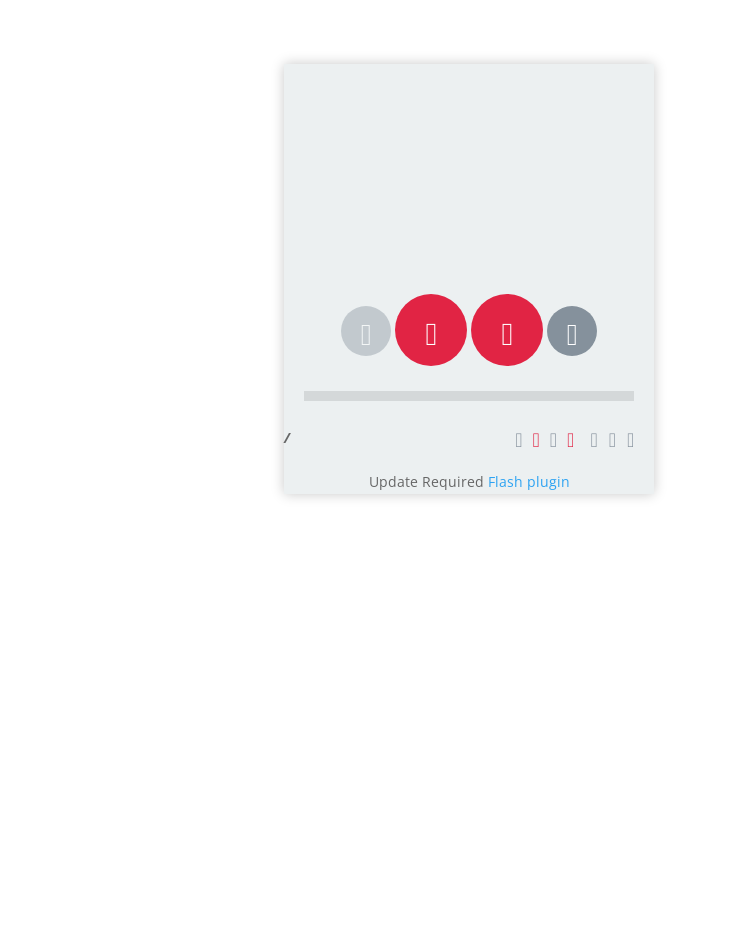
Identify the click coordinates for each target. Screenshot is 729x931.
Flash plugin (529, 481)
